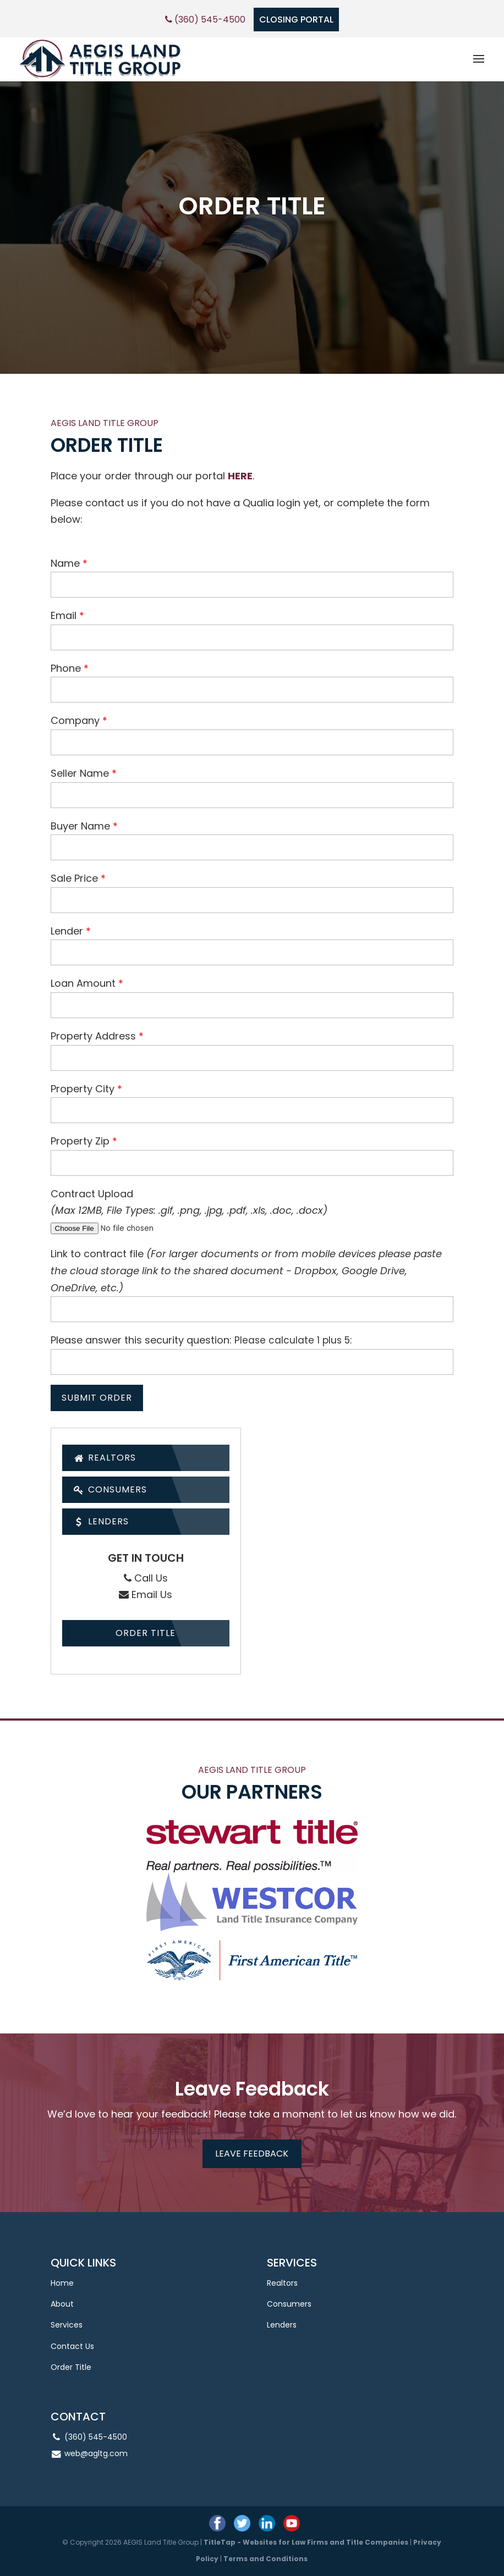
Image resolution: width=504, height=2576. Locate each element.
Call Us (146, 1578)
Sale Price (74, 878)
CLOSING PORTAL (296, 19)
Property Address (93, 1036)
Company (75, 720)
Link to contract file (246, 1270)
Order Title (146, 1633)
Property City (82, 1089)
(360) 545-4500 (205, 19)
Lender (67, 931)
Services (67, 2324)
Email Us (145, 1594)
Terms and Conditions (265, 2559)
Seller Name (80, 773)
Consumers (110, 1489)
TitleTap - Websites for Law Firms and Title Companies (306, 2542)
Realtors (104, 1457)
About (62, 2303)
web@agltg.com (96, 2453)
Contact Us (72, 2346)
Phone (66, 668)
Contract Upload (92, 1194)
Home (62, 2283)
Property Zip (80, 1141)
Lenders (101, 1521)
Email (63, 615)
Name (65, 563)
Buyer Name (80, 826)
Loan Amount (83, 983)
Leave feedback (251, 2153)
